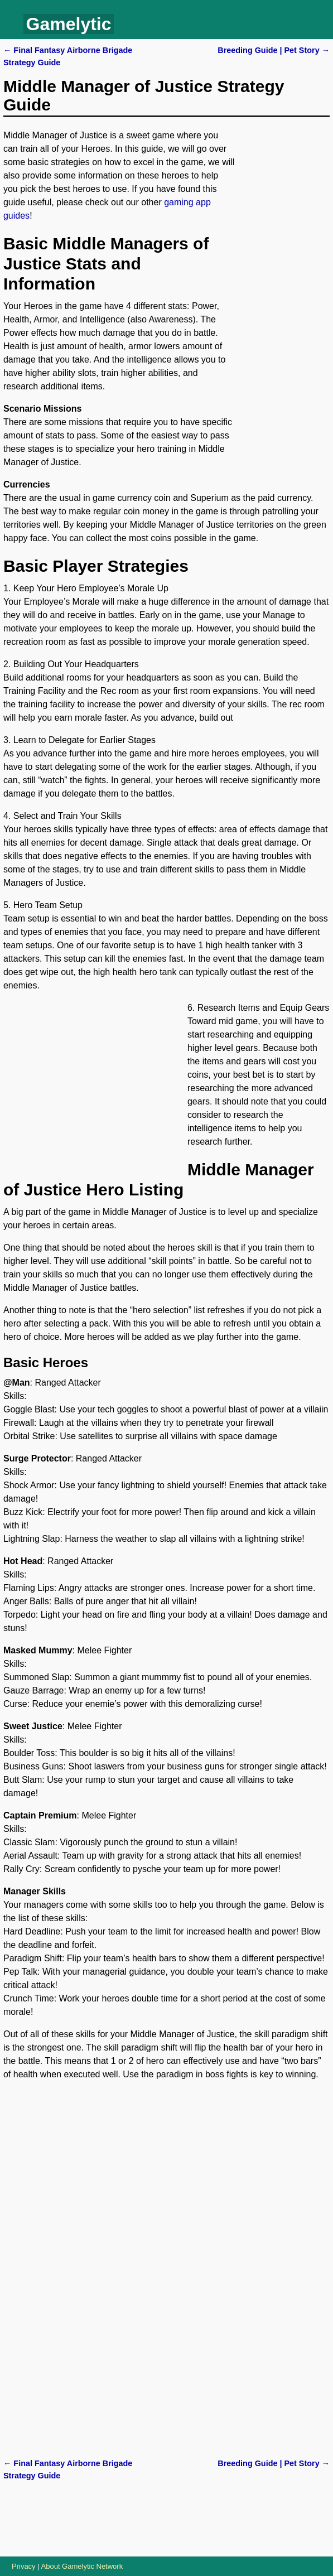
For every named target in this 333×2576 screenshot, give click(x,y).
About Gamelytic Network (82, 2566)
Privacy (24, 2566)
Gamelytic (69, 24)
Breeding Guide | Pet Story (274, 50)
